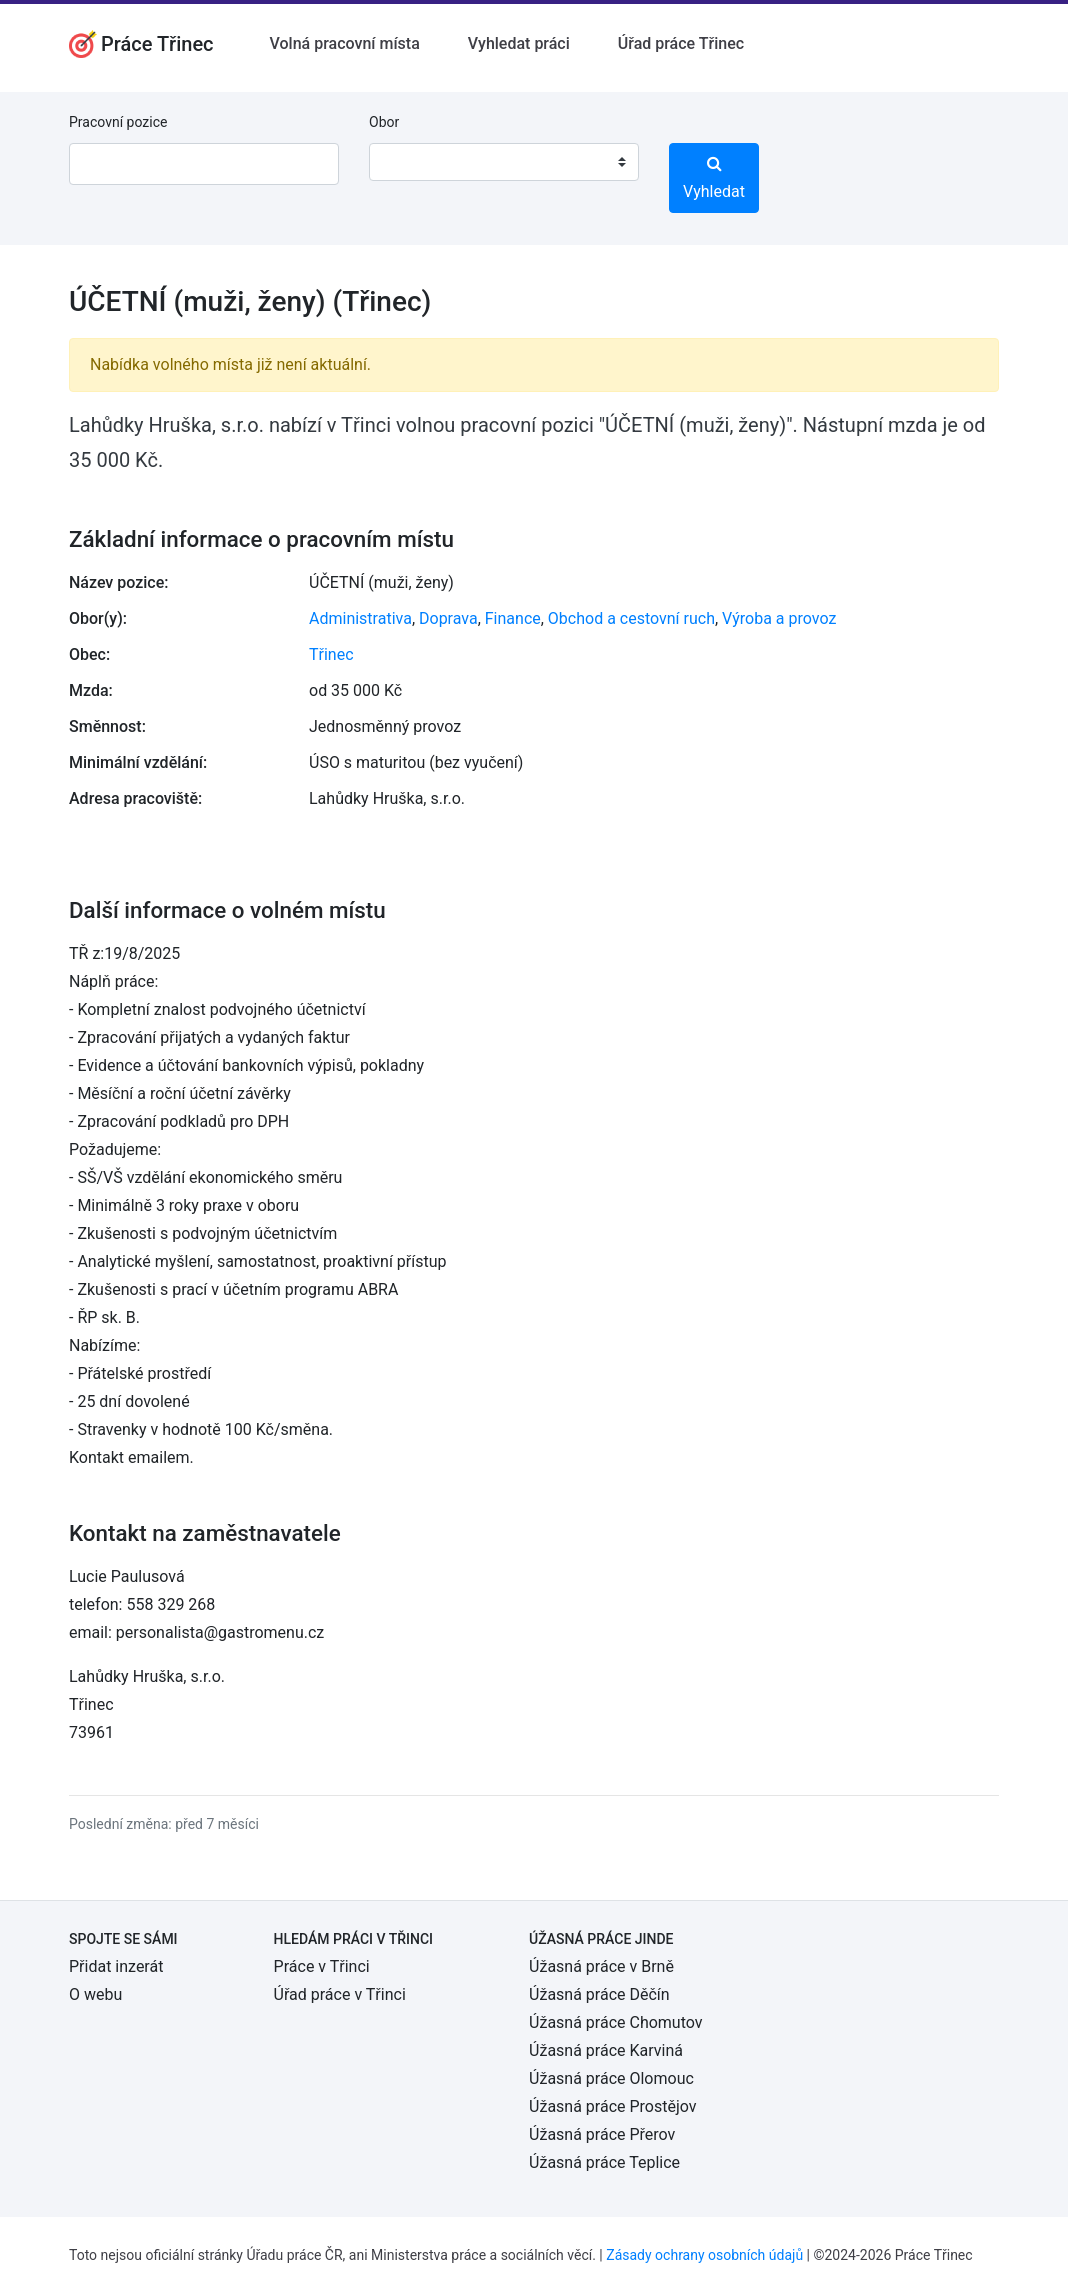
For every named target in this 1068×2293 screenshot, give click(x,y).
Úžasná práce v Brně (601, 1966)
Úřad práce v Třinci (340, 1994)
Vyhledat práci (519, 43)
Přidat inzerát (116, 1966)
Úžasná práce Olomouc (611, 2078)
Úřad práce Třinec (681, 43)
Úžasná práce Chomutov (615, 2022)
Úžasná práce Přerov (602, 2134)
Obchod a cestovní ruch (631, 618)
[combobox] (504, 162)
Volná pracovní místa (345, 43)
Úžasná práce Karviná (606, 2050)
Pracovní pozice (118, 122)
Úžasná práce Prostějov (612, 2106)
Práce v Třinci (322, 1966)
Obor (384, 122)
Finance (513, 618)
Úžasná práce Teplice (604, 2162)
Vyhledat (714, 178)
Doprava (448, 618)
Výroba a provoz (779, 618)
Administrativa (360, 618)
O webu (95, 1994)
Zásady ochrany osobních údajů (704, 2255)
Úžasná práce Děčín (599, 1994)
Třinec (331, 654)
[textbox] (410, 162)
